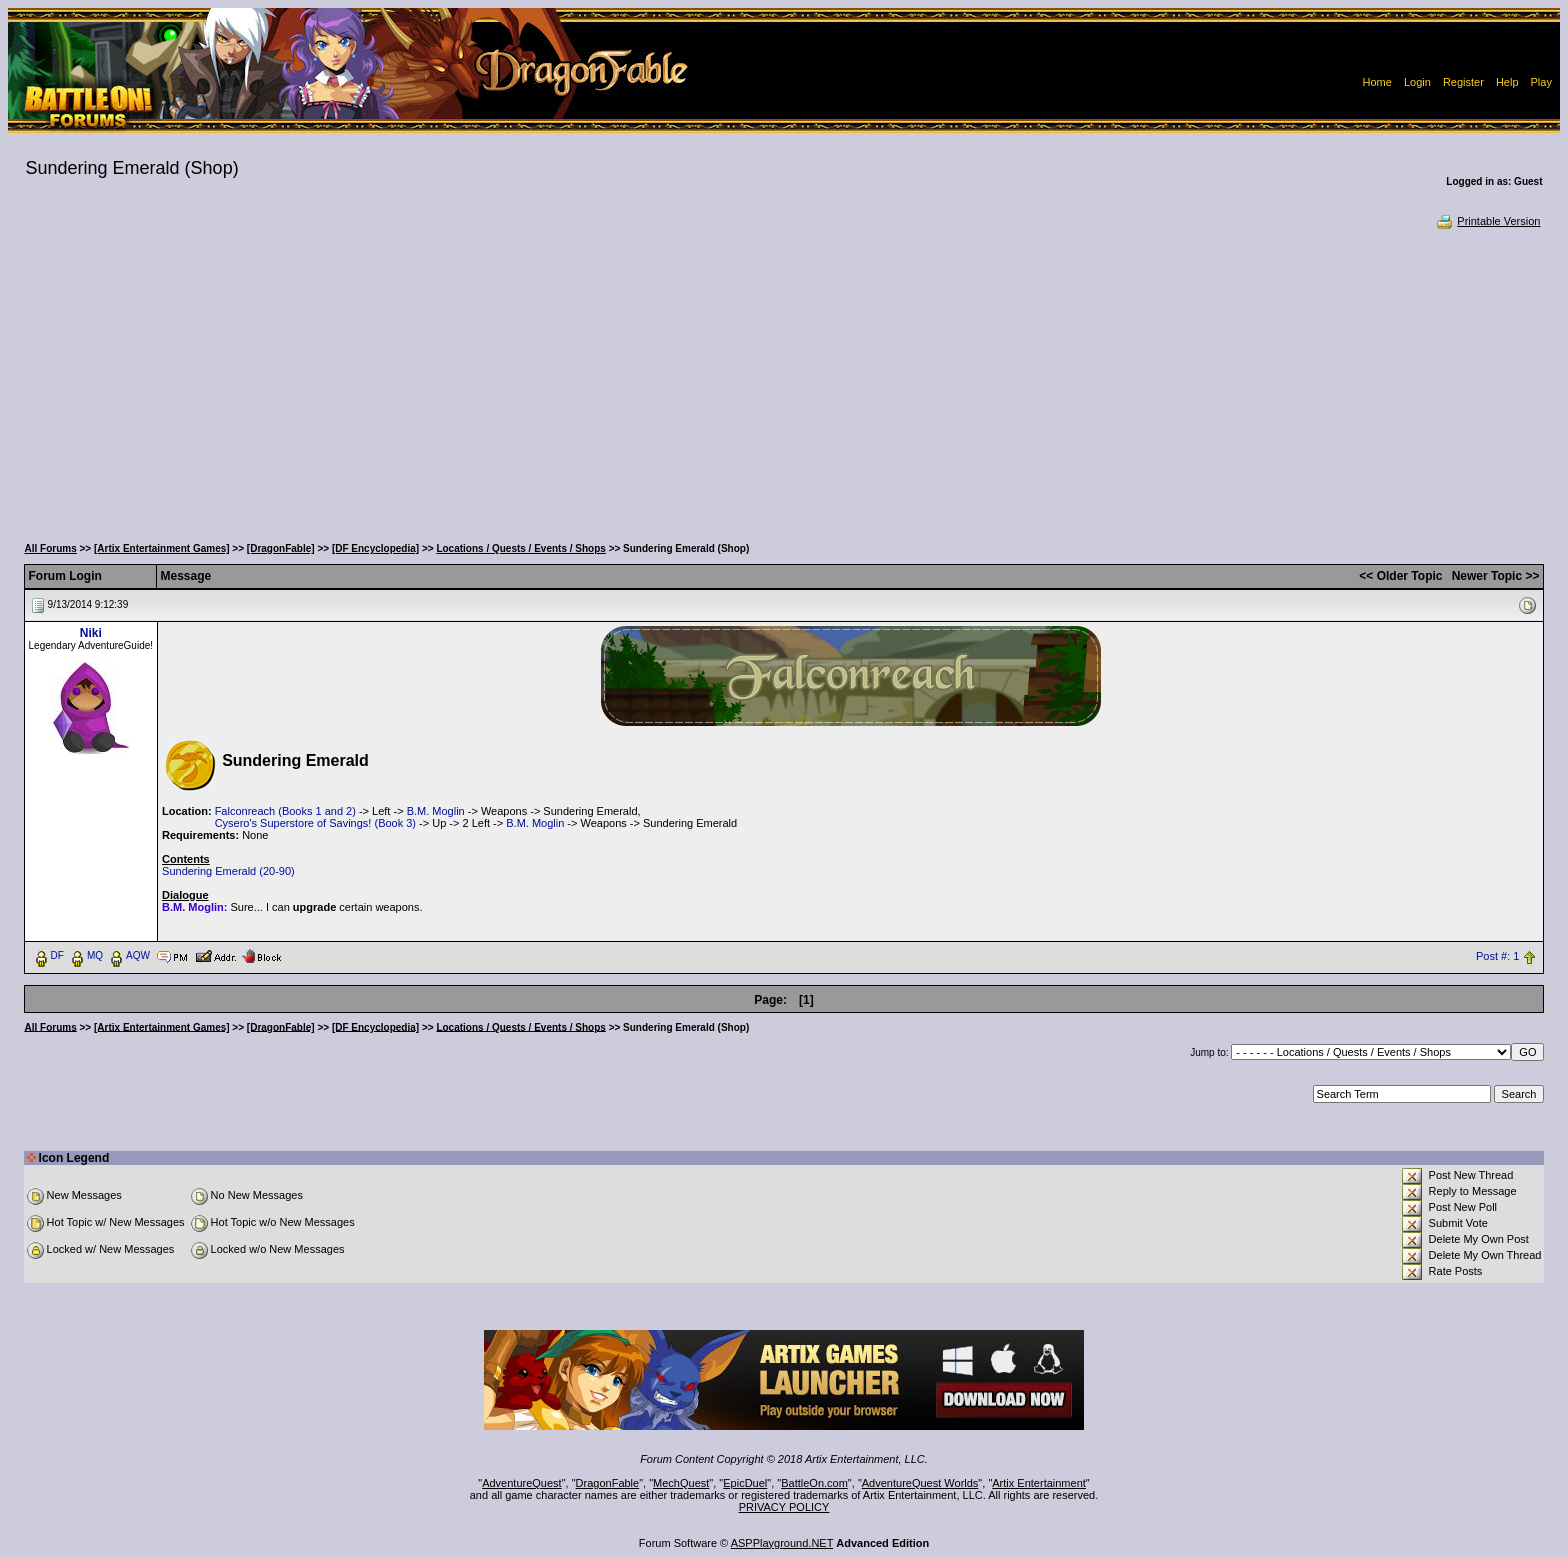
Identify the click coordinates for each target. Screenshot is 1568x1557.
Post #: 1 (1497, 956)
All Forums (51, 548)
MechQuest (681, 1483)
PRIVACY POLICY (784, 1507)
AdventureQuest (522, 1483)
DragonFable (608, 1483)
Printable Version (1487, 221)
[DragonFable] (281, 548)
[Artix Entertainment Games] (162, 548)
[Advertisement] (784, 380)
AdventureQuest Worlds (920, 1483)
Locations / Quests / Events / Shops (520, 548)
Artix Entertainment (1039, 1483)
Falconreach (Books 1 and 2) (285, 811)
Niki (91, 633)
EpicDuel (745, 1483)
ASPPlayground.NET (782, 1543)
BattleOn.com (814, 1483)
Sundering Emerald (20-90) (228, 871)
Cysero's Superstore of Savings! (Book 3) (315, 823)
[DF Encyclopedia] (375, 548)
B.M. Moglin (436, 811)
